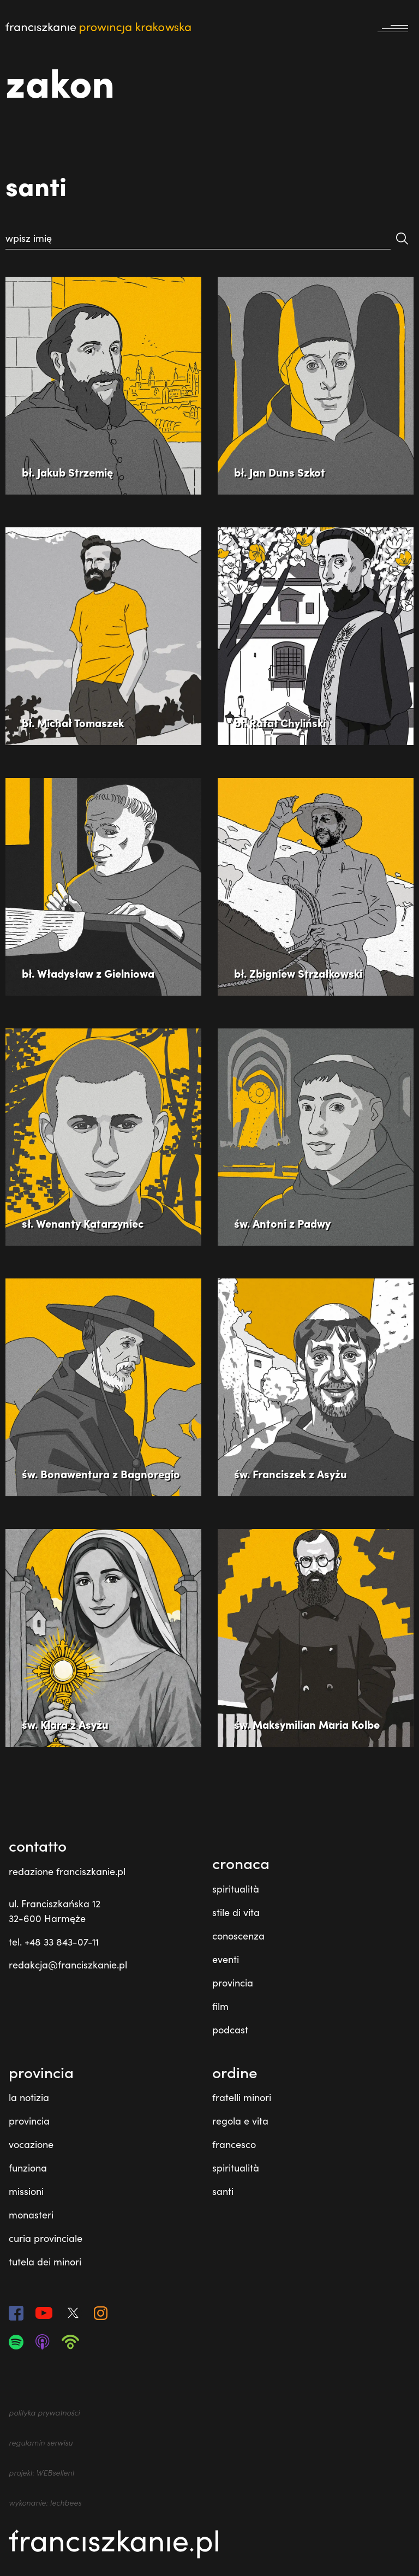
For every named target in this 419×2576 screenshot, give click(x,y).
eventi (225, 1959)
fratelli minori (241, 2097)
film (220, 2006)
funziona (28, 2167)
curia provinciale (45, 2238)
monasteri (31, 2214)
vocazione (31, 2144)
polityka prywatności (44, 2412)
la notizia (29, 2097)
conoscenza (238, 1935)
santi (223, 2191)
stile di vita (236, 1912)
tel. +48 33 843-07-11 (54, 1941)
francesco (234, 2144)
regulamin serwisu (41, 2442)
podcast (230, 2029)
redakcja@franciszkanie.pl (68, 1964)
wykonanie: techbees (45, 2502)
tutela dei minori (45, 2261)
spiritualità (235, 1888)
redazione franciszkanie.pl (67, 1871)
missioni (26, 2191)
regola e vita (240, 2120)
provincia (232, 1982)
